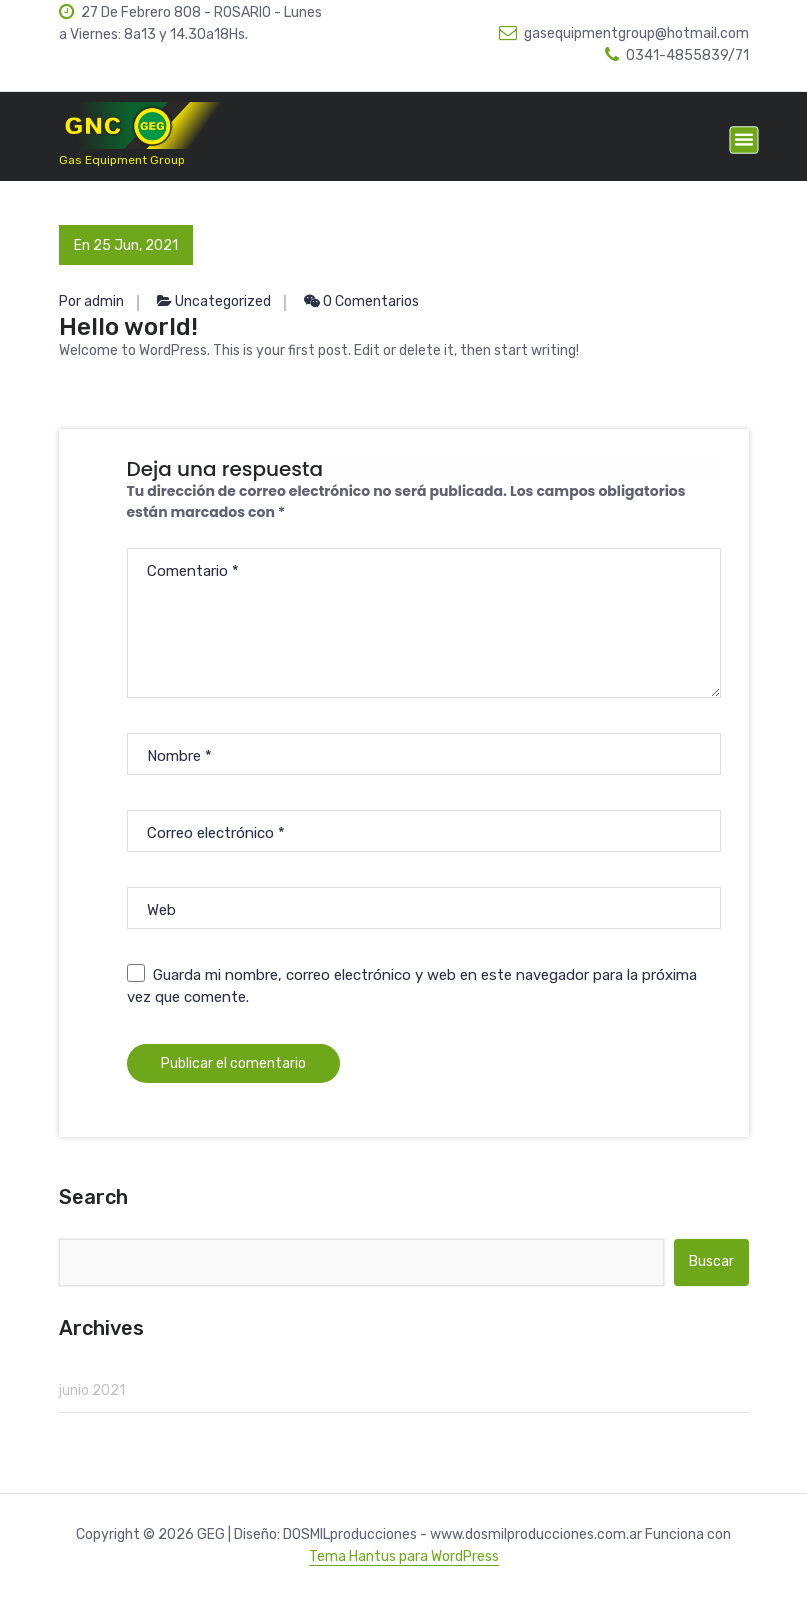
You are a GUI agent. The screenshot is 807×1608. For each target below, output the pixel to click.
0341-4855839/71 (677, 55)
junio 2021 (92, 1390)
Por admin (91, 301)
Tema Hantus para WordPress (404, 1556)
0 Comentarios (361, 301)
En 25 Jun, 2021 (126, 245)
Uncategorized (223, 301)
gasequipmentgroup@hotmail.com (624, 33)
